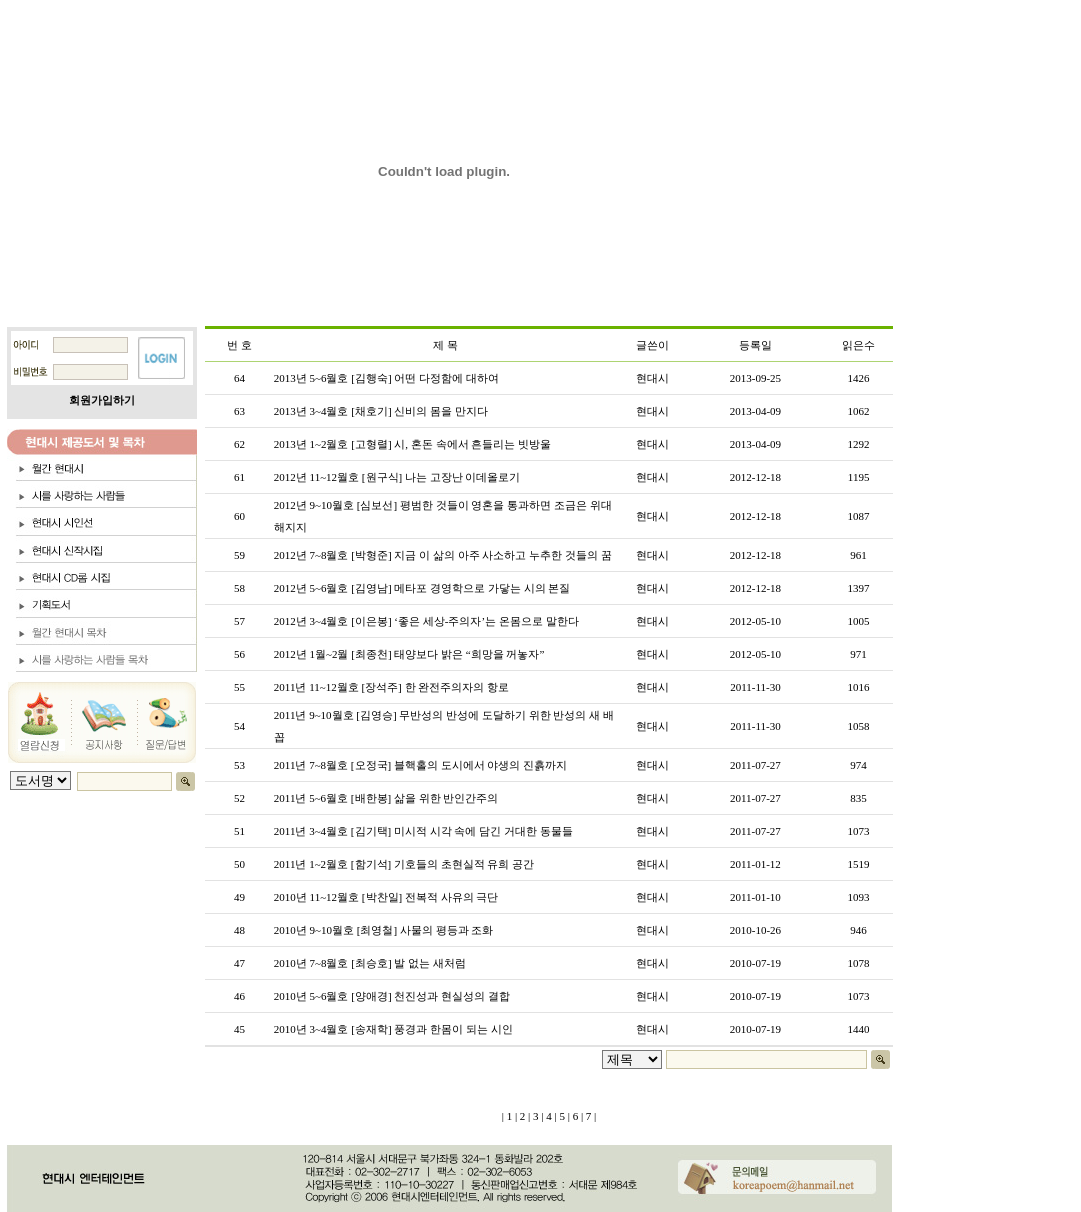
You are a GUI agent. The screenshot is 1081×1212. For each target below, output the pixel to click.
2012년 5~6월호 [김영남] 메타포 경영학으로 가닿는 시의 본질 (422, 588)
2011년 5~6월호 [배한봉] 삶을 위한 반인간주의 (386, 798)
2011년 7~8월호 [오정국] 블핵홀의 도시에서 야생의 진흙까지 (420, 765)
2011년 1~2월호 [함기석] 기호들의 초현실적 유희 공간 (404, 864)
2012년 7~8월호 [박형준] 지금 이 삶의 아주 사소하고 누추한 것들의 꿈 (443, 555)
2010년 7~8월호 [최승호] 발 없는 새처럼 (370, 963)
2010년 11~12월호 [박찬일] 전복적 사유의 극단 (386, 897)
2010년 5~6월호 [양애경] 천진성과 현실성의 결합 (392, 996)
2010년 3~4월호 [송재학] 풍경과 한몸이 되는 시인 (393, 1029)
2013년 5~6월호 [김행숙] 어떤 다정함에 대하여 (386, 378)
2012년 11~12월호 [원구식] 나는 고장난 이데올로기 (397, 477)
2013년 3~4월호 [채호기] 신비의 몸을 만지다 (381, 411)
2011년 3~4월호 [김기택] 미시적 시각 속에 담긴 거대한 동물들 (423, 831)
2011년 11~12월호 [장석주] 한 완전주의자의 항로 (391, 687)
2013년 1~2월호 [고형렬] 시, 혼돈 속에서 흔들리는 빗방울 (412, 444)
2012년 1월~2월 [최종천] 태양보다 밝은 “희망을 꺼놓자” (409, 654)
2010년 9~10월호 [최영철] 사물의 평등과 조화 (384, 930)
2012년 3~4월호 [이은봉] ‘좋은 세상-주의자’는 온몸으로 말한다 (426, 621)
